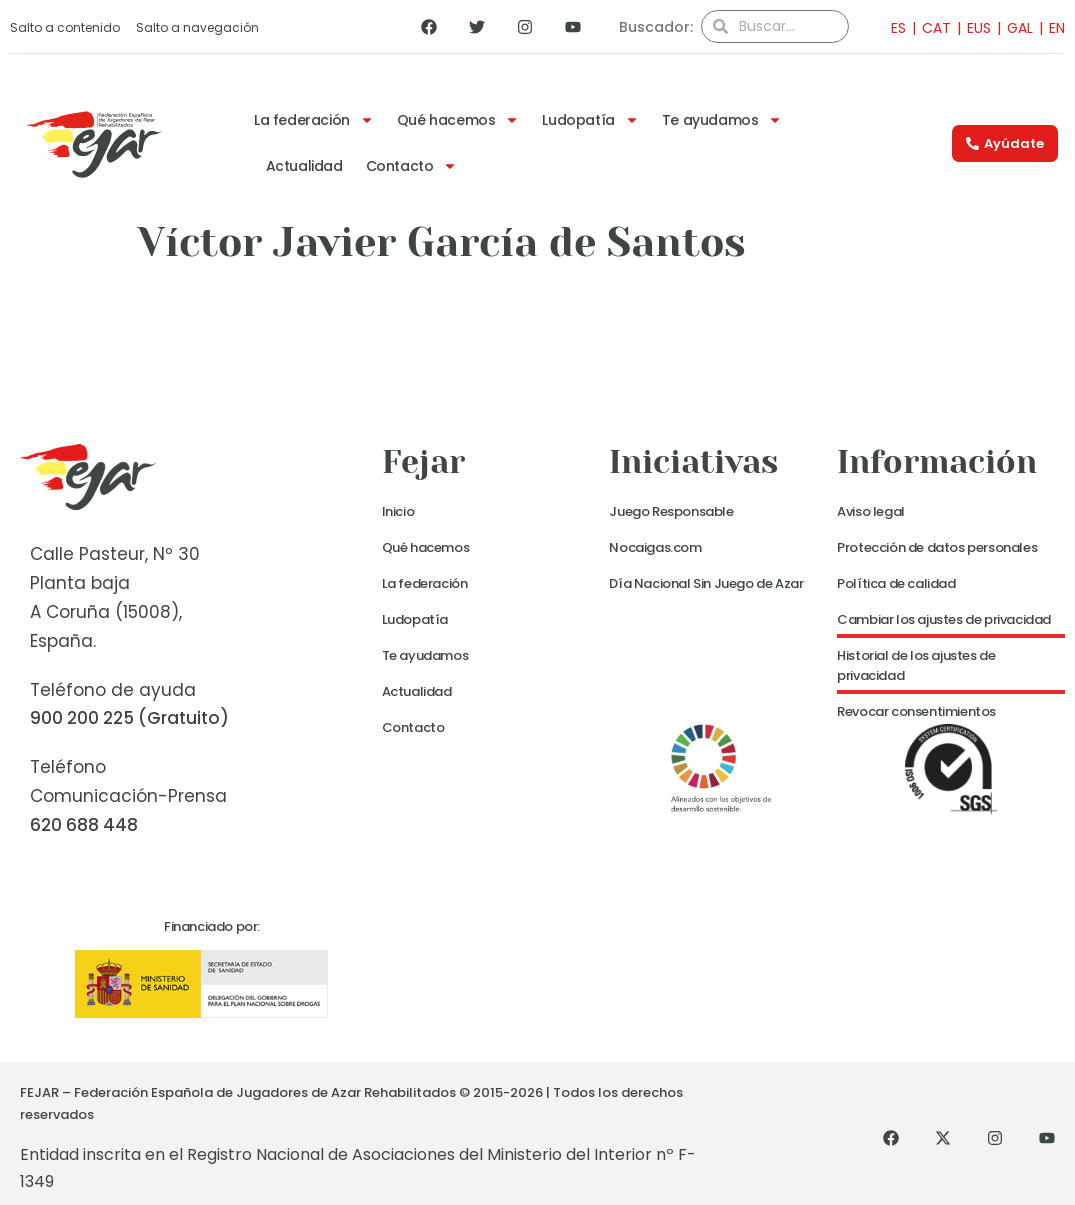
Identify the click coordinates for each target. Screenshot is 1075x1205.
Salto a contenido (65, 27)
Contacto (412, 166)
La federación (314, 120)
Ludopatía (590, 120)
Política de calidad (896, 583)
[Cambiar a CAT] (928, 27)
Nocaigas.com (655, 547)
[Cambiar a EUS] (971, 27)
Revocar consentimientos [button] (916, 711)
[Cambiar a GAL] (1012, 27)
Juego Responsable (671, 511)
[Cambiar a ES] (892, 27)
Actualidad (304, 166)
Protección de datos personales (937, 547)
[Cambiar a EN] (1049, 27)
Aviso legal (871, 511)
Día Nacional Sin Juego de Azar (706, 583)
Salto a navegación (197, 27)
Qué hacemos (458, 120)
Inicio (398, 511)
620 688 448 (84, 825)
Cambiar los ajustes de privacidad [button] (944, 619)
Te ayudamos (722, 120)
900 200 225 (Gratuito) (129, 718)
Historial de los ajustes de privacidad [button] (916, 665)
